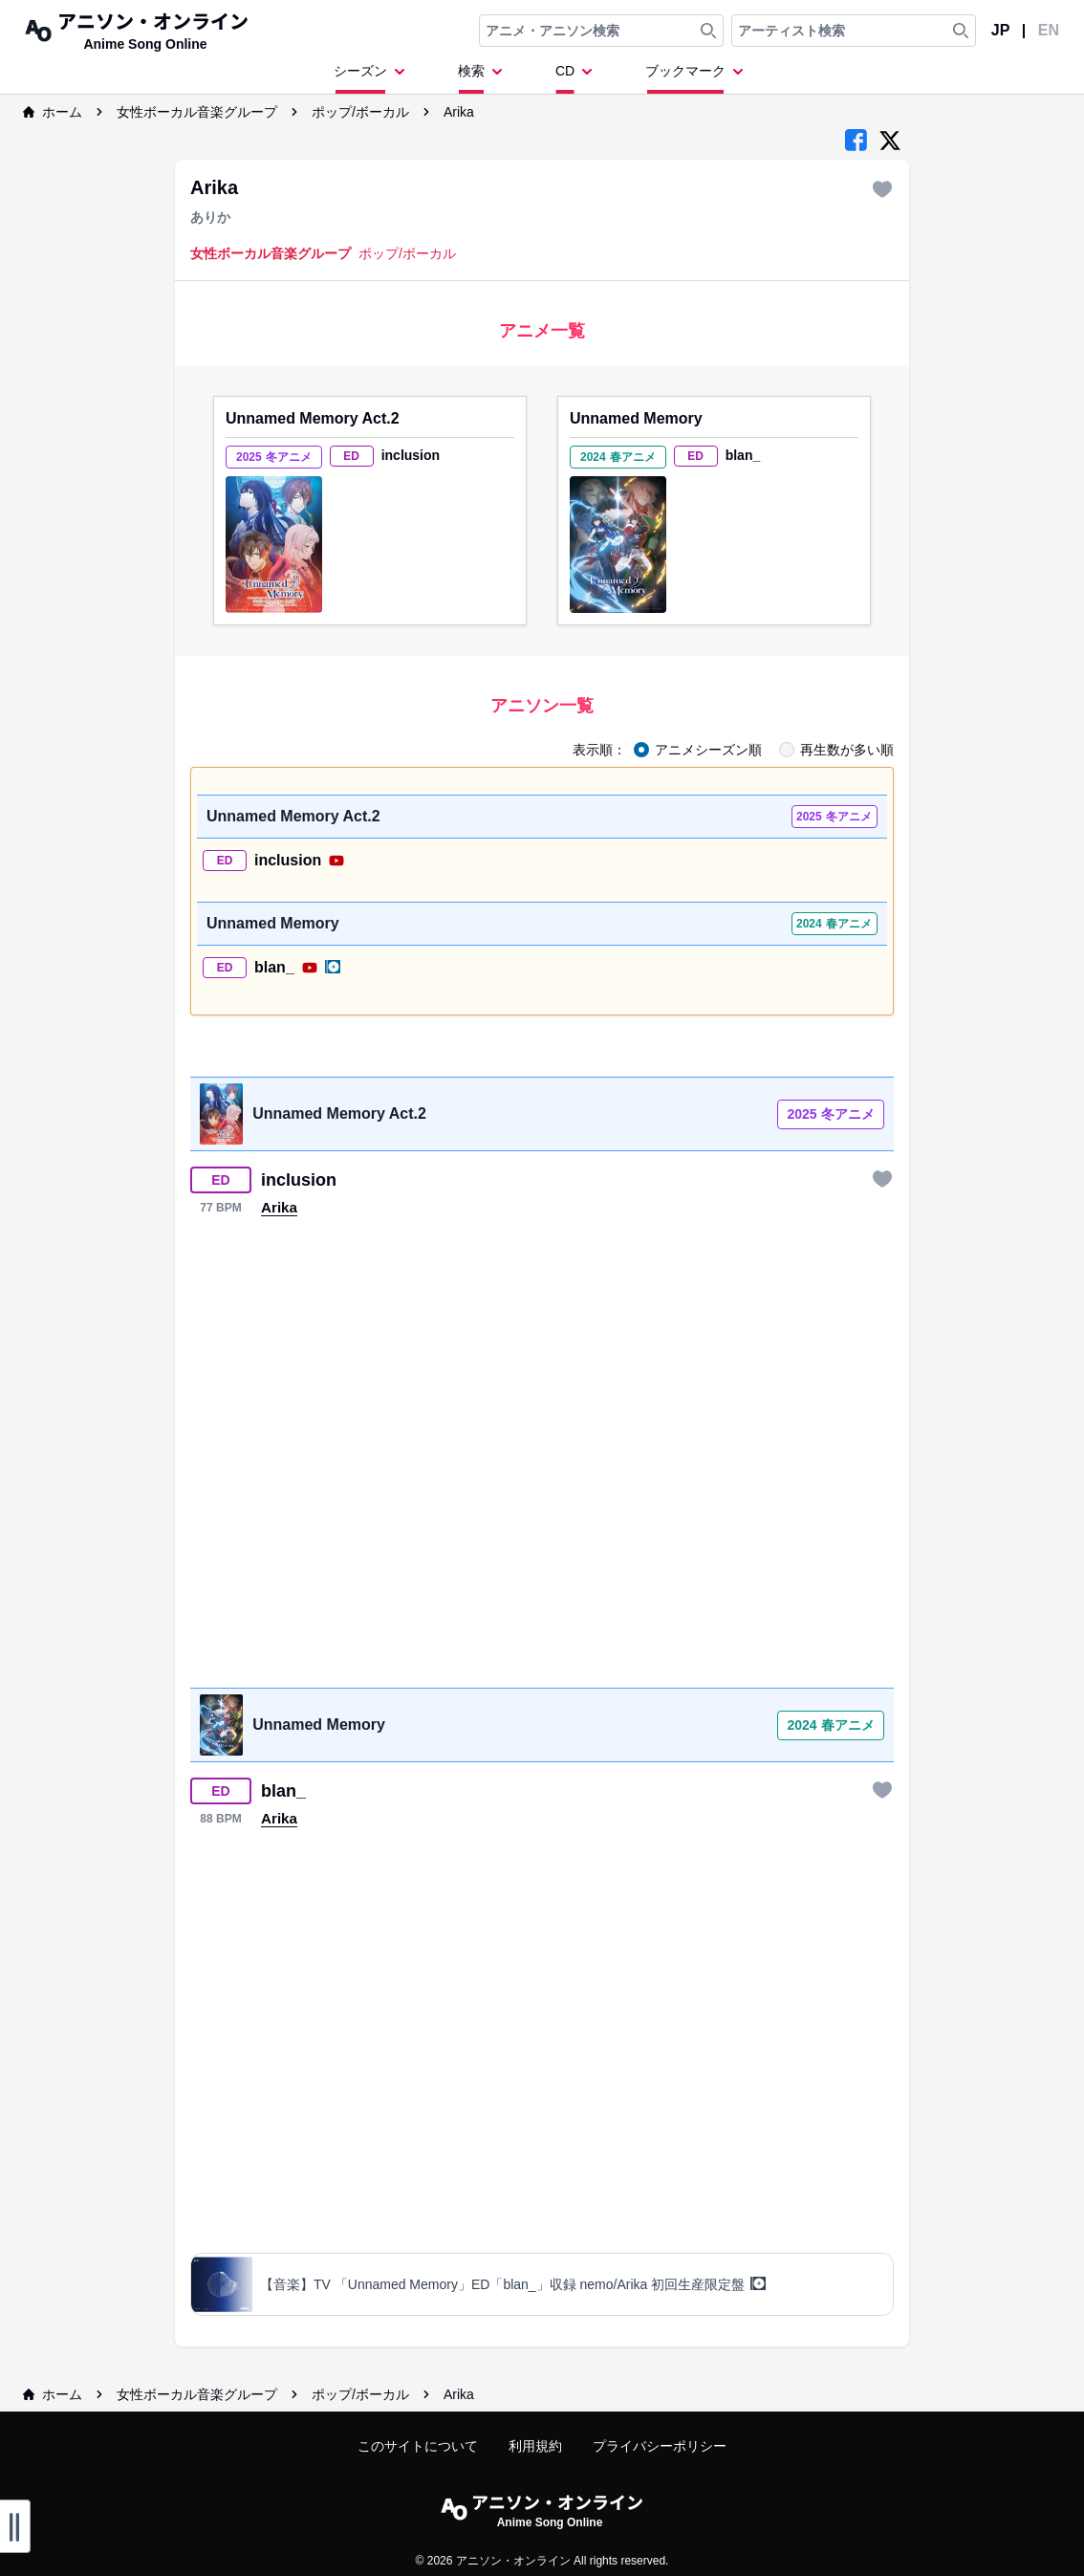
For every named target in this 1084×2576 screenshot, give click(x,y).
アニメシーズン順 (708, 749)
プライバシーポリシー (659, 2446)
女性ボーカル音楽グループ (197, 112)
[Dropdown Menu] (373, 77)
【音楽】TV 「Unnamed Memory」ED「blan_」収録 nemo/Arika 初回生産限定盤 (513, 2284)
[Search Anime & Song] (708, 30)
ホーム (52, 112)
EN (1048, 30)
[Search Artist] (960, 30)
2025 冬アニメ (830, 1114)
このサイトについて (418, 2446)
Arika (459, 112)
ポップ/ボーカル (360, 112)
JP (1000, 30)
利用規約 (535, 2446)
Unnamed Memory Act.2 (313, 418)
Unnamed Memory (636, 418)
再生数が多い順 (847, 749)
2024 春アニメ (830, 1725)
